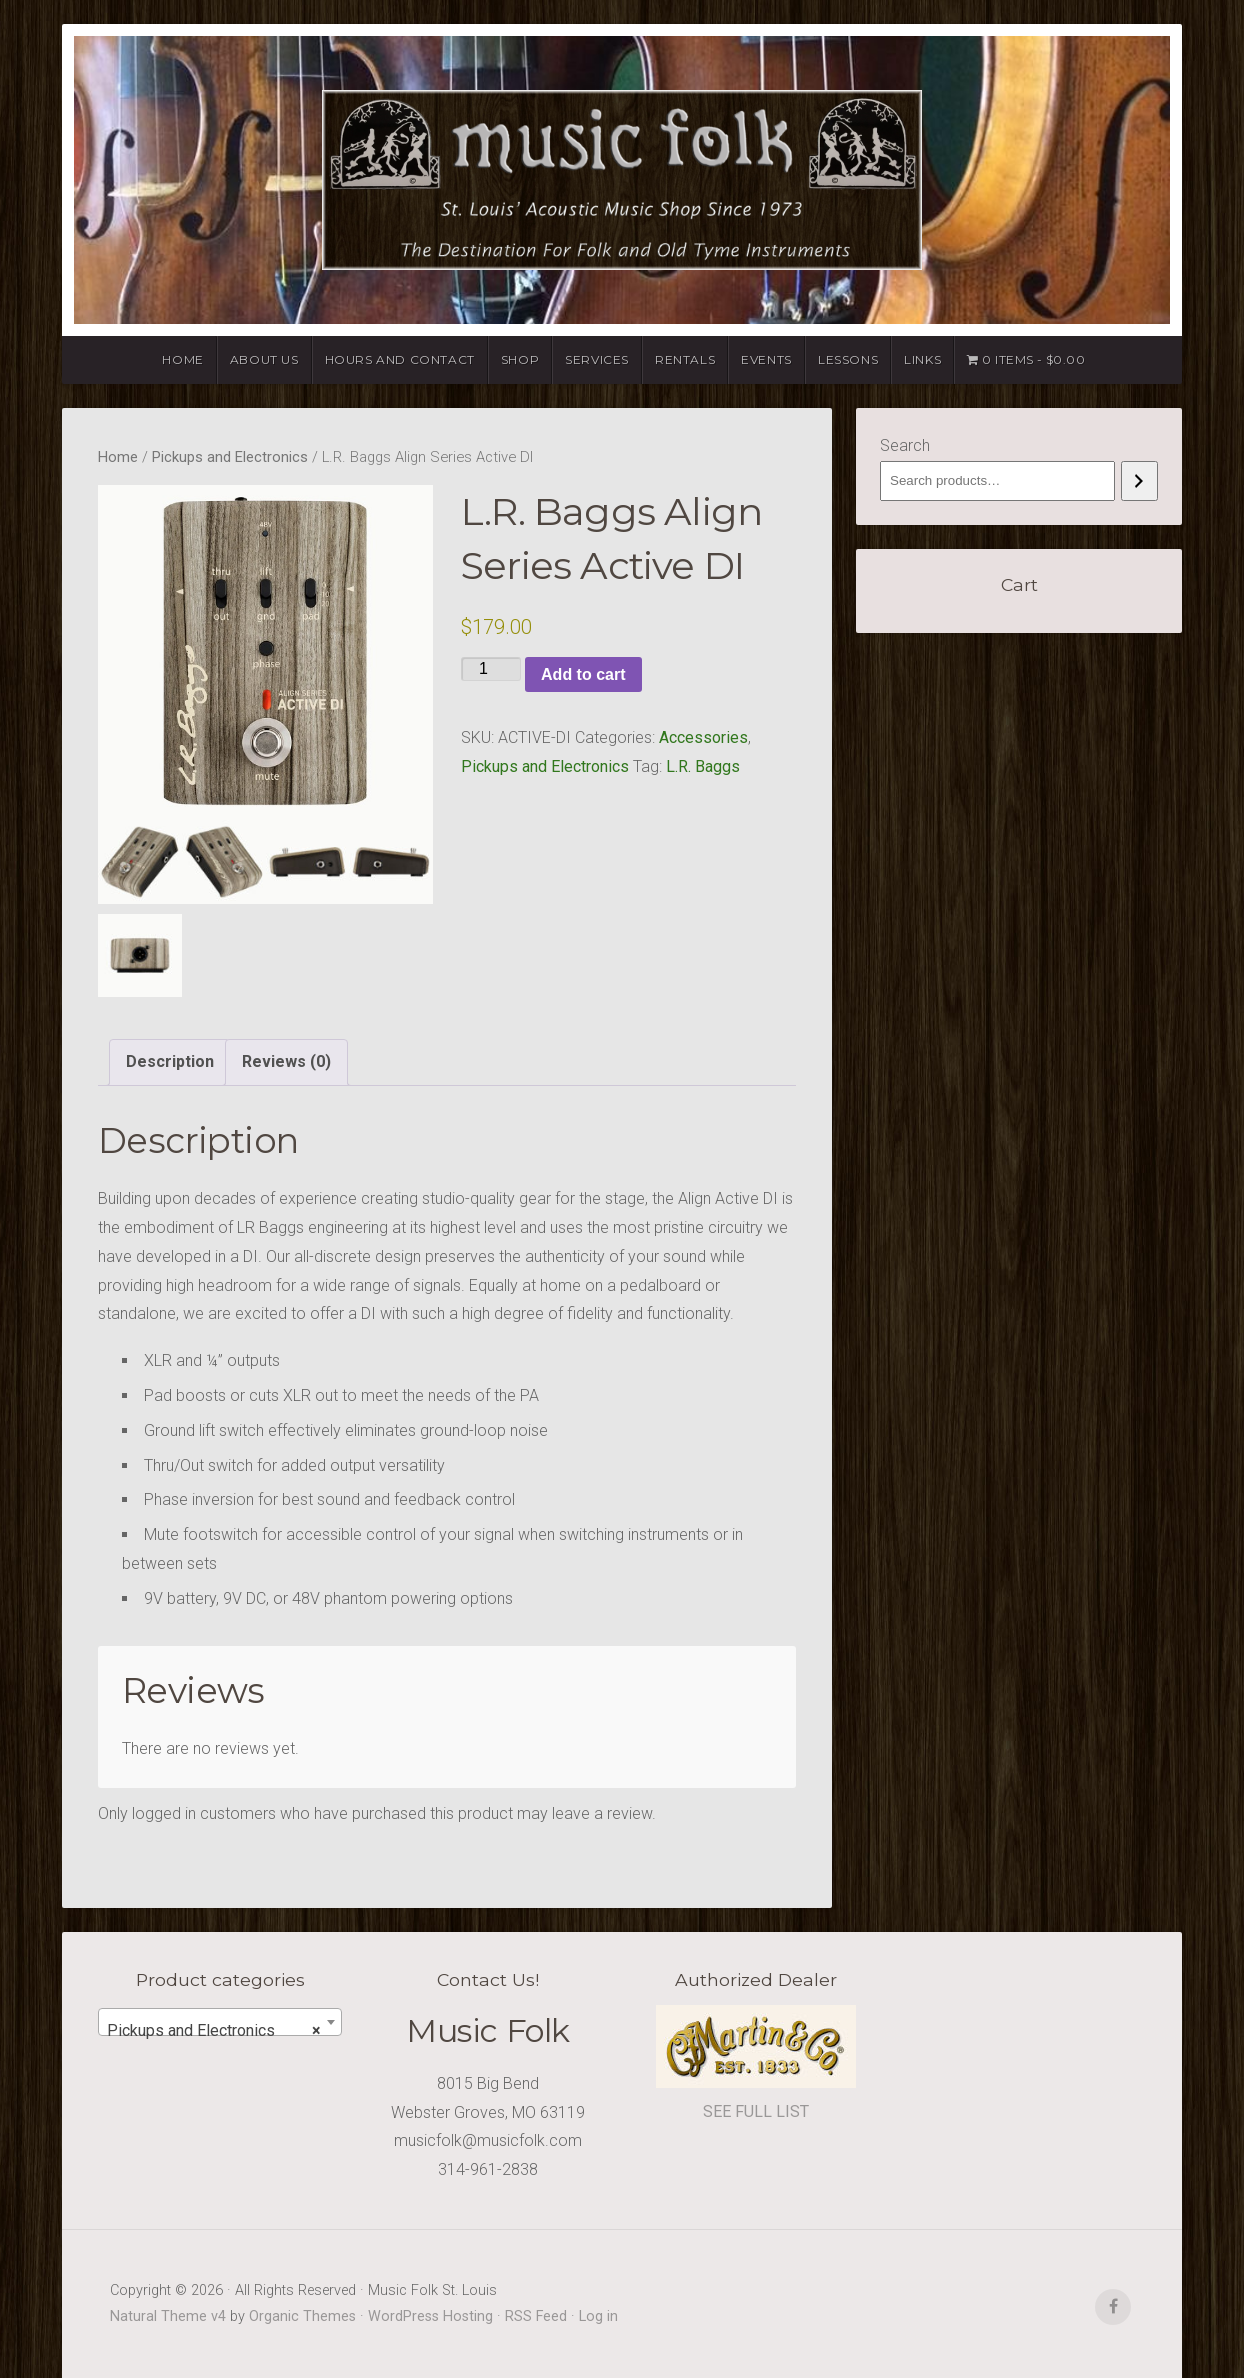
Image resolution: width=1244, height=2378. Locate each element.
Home (182, 359)
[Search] (1139, 481)
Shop (520, 359)
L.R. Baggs (703, 766)
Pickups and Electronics (230, 457)
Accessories (703, 737)
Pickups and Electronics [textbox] (214, 2031)
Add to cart (583, 674)
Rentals (685, 359)
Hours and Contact (400, 359)
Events (766, 359)
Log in (598, 2316)
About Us (264, 359)
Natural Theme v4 (168, 2316)
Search (905, 445)
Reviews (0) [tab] (286, 1061)
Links (922, 359)
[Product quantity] (491, 669)
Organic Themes (302, 2316)
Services (597, 359)
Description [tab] (170, 1061)
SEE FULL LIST (756, 2111)
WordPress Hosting (430, 2316)
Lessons (848, 359)
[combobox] (220, 2022)
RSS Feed (536, 2316)
